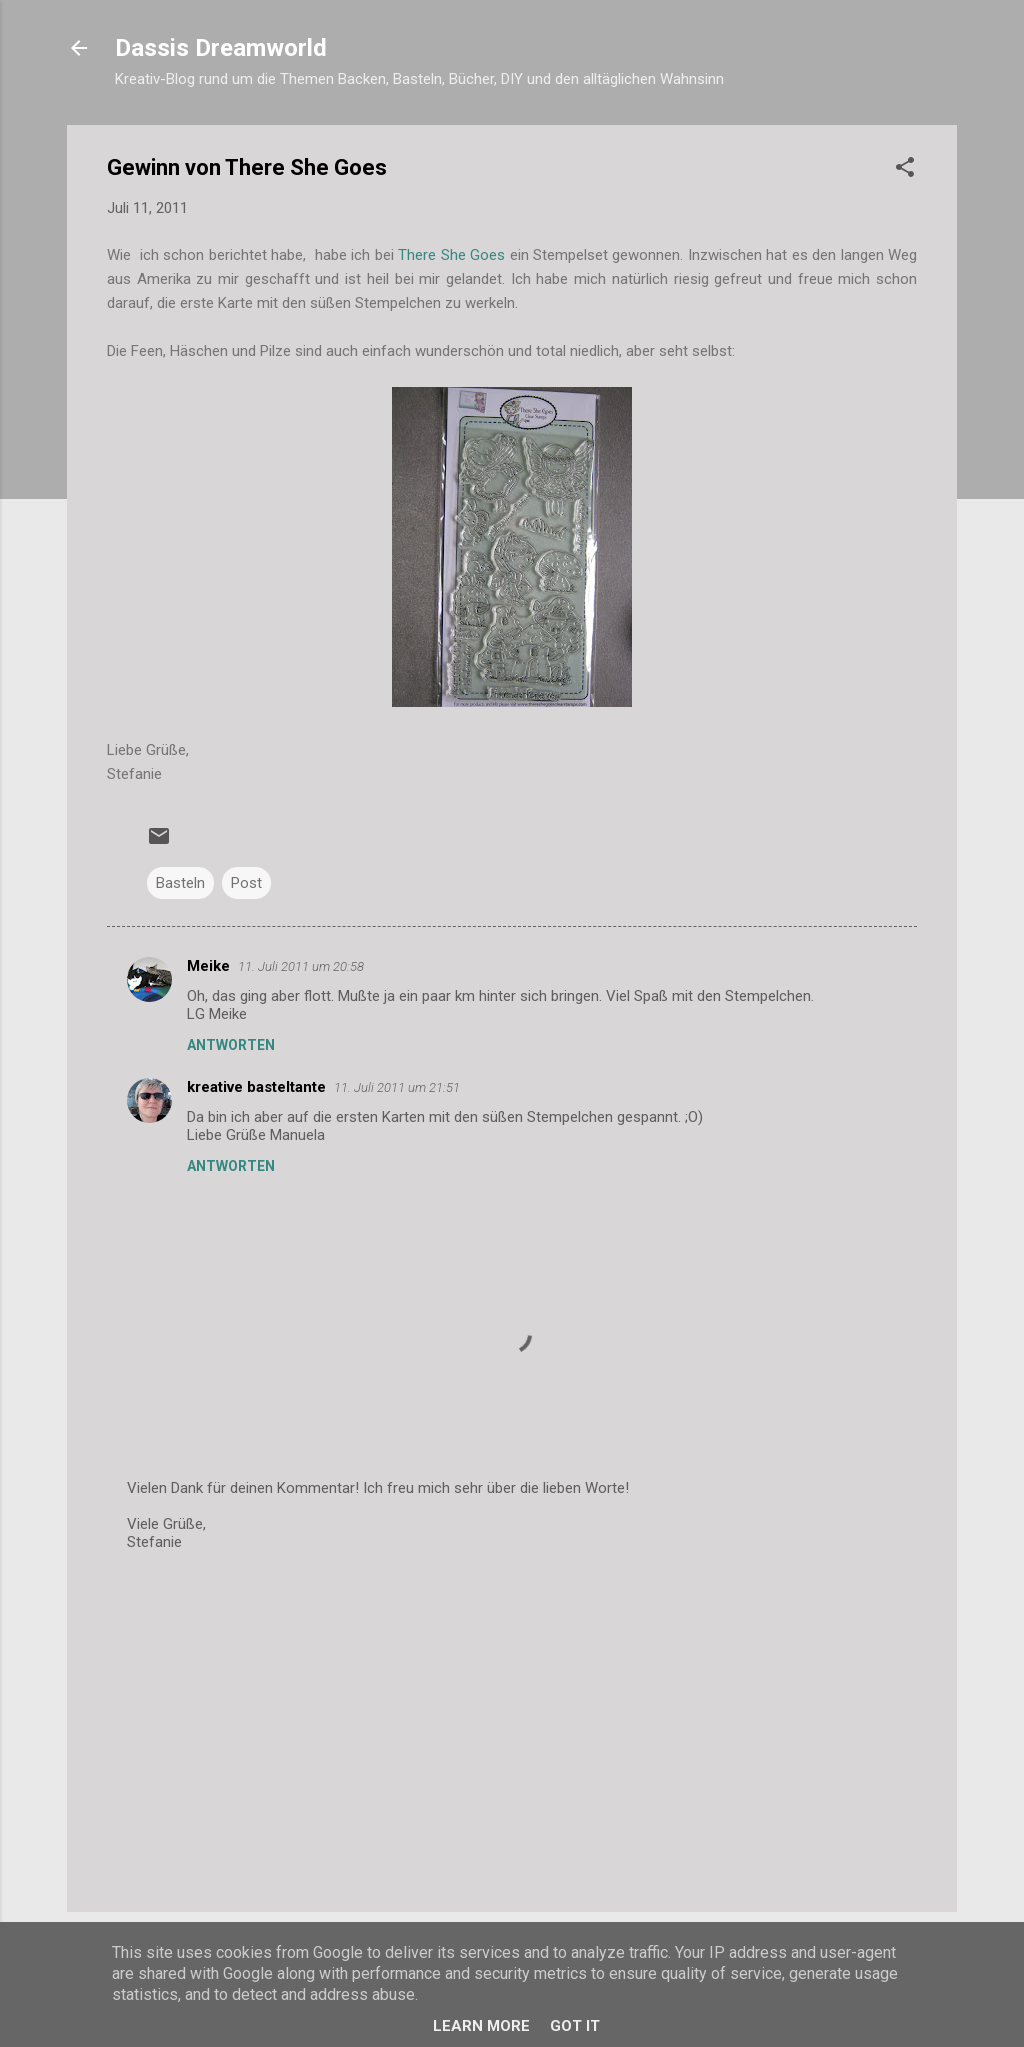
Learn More (481, 2026)
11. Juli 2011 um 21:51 (397, 1087)
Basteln (180, 883)
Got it (575, 2026)
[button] (905, 170)
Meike (208, 966)
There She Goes (453, 255)
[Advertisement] (512, 1726)
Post (246, 883)
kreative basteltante (256, 1087)
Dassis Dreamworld (221, 48)
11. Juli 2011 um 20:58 (301, 966)
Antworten (231, 1045)
